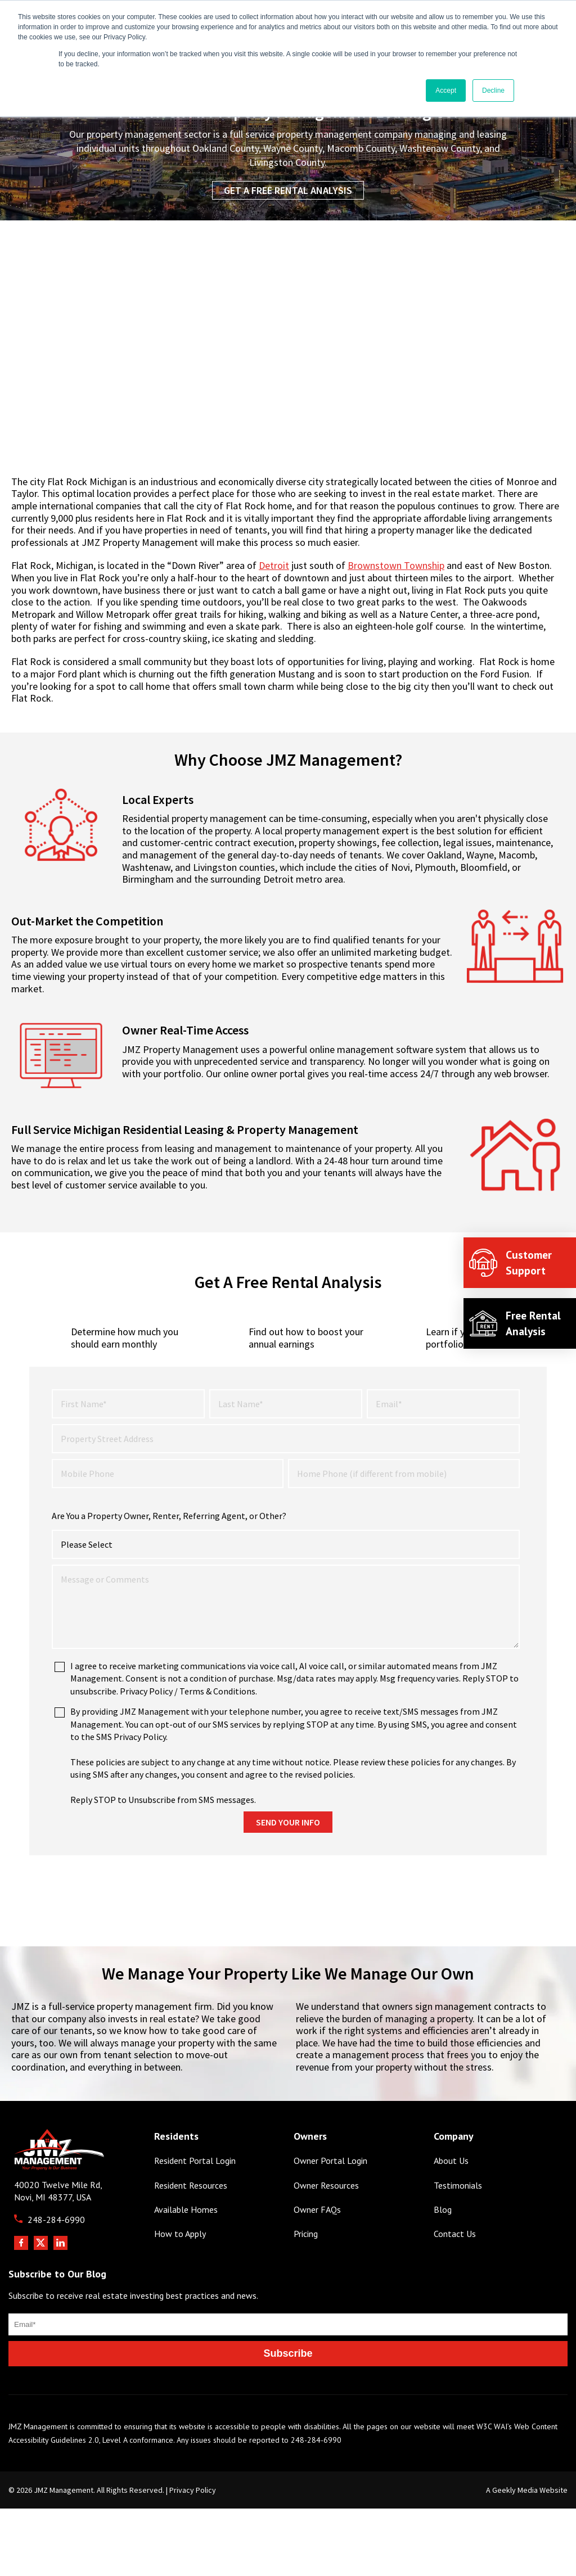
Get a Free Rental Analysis (288, 190)
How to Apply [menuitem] (180, 2275)
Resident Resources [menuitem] (190, 2227)
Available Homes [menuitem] (186, 2251)
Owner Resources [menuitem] (326, 2227)
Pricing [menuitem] (306, 2275)
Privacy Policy (192, 2532)
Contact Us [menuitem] (455, 2275)
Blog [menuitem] (443, 2251)
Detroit (274, 565)
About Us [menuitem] (451, 2202)
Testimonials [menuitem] (458, 2227)
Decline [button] (493, 90)
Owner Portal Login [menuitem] (330, 2202)
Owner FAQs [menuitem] (317, 2251)
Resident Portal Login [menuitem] (195, 2202)
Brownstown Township (396, 565)
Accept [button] (445, 90)
